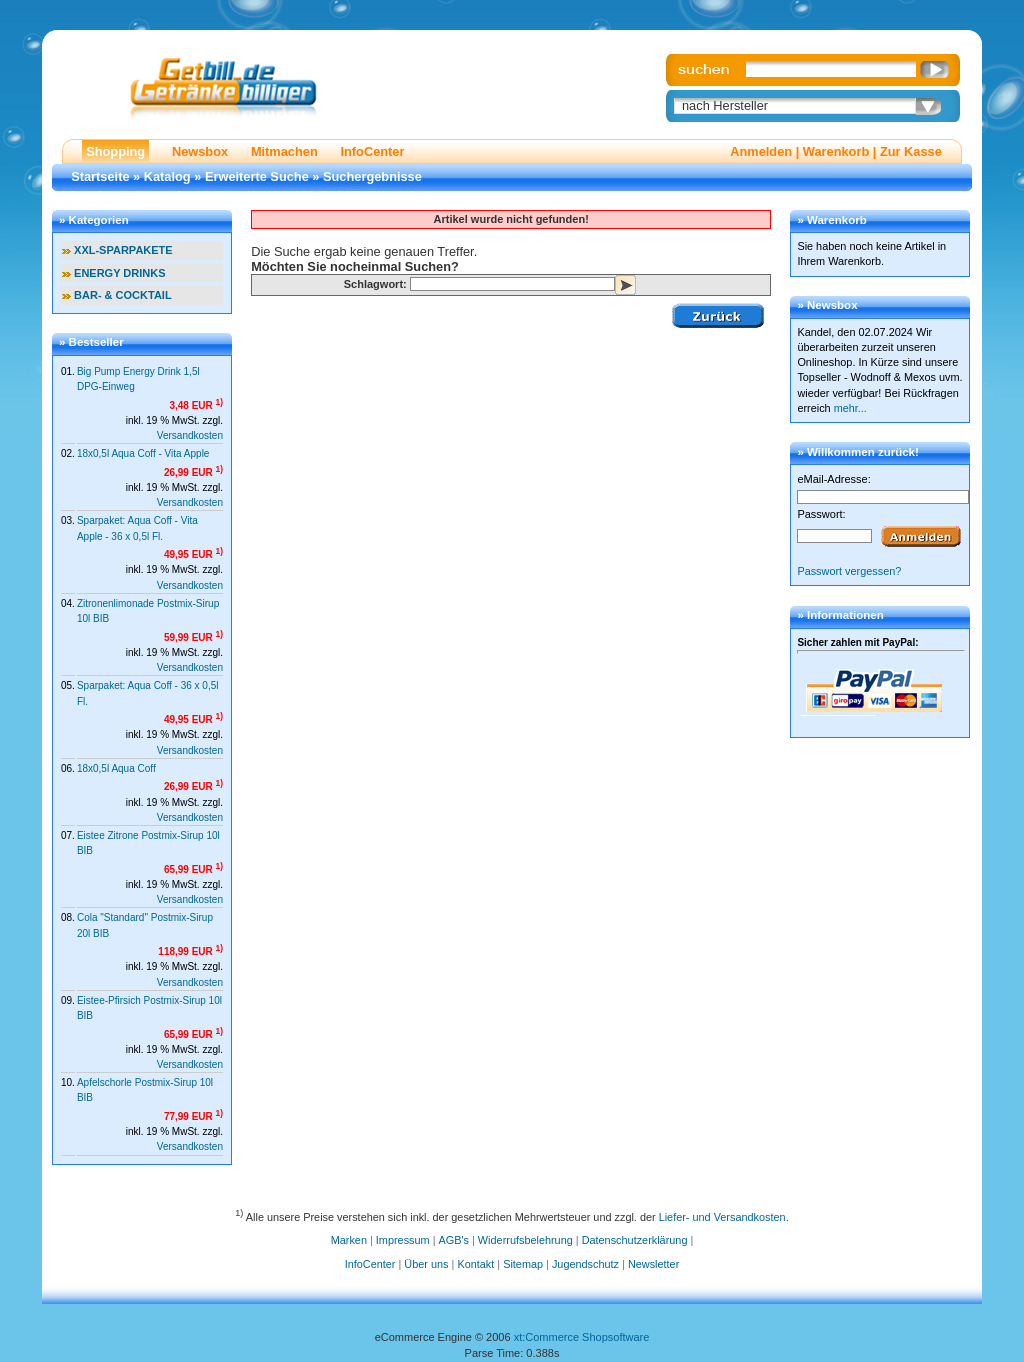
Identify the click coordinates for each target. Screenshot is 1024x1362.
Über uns (426, 1264)
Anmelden (761, 151)
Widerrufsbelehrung (525, 1240)
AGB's (454, 1240)
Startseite (100, 176)
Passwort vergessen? (849, 571)
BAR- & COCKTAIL (123, 295)
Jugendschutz (585, 1264)
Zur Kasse (911, 151)
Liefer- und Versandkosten (722, 1216)
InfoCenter (372, 151)
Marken (349, 1240)
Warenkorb (836, 151)
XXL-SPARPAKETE (123, 250)
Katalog (167, 176)
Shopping (115, 151)
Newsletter (653, 1264)
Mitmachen (284, 151)
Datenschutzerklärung (635, 1240)
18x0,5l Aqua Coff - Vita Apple (143, 453)
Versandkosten (190, 435)
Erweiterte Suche (257, 176)
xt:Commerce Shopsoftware (582, 1337)
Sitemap (523, 1264)
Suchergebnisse (372, 176)
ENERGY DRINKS (119, 273)
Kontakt (475, 1264)
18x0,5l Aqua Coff (116, 768)
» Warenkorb (831, 220)
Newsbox (200, 151)
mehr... (850, 408)
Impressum (403, 1240)
